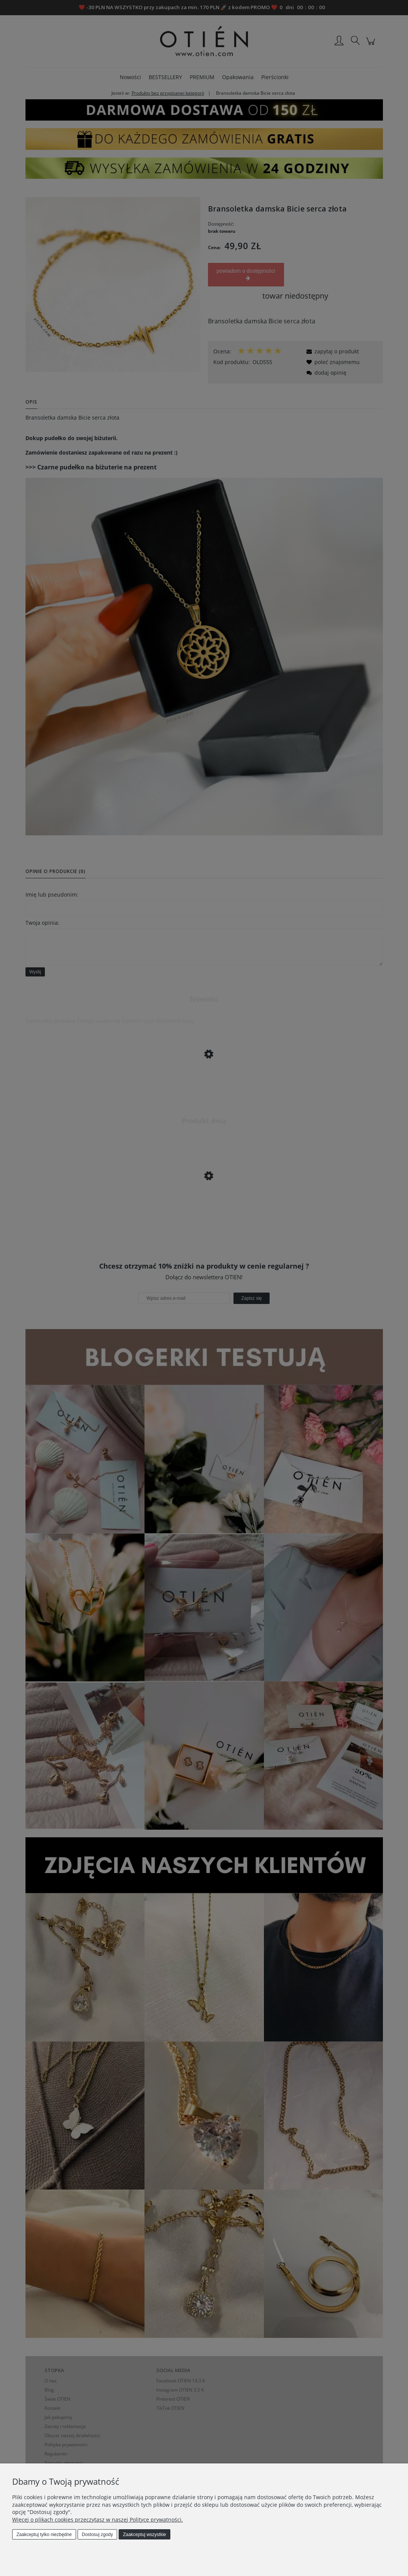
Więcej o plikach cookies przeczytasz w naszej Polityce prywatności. (97, 2519)
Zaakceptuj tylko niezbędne (43, 2534)
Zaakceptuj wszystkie (144, 2534)
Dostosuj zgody (97, 2534)
